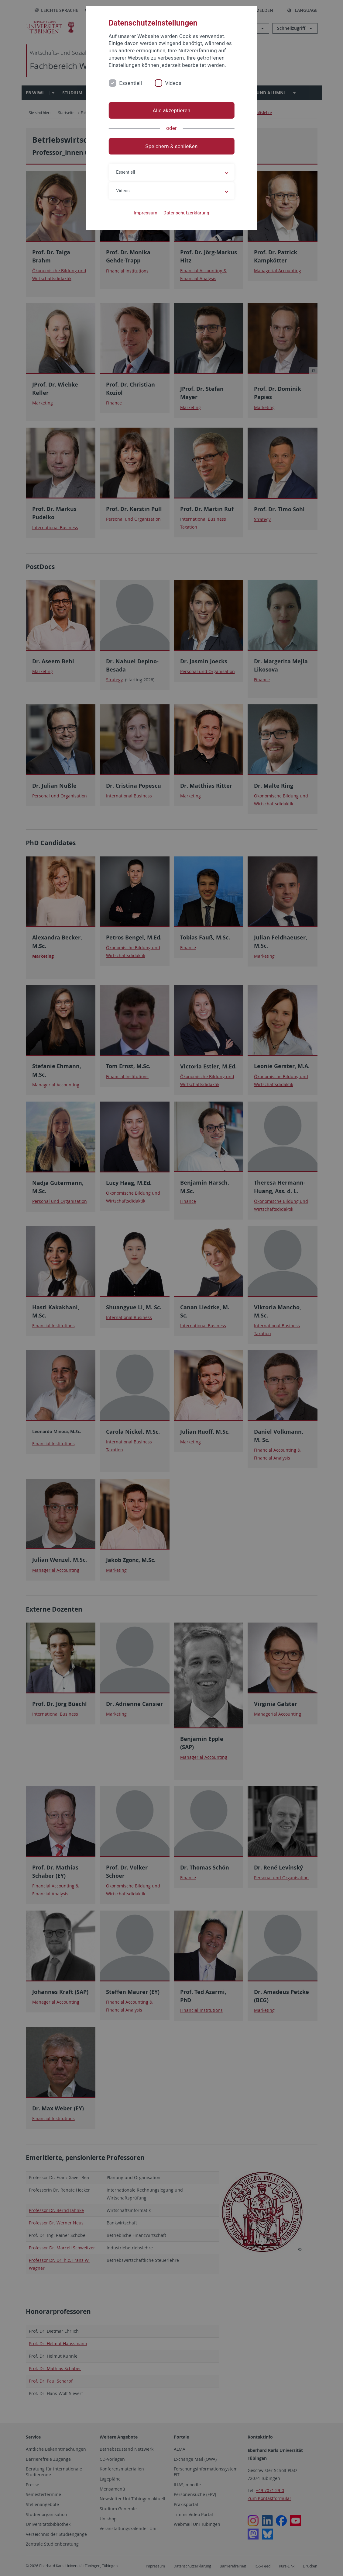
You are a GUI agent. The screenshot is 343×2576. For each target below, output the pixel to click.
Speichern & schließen (171, 146)
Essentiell (130, 83)
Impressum (145, 213)
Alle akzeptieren (171, 110)
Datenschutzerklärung (186, 213)
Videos (173, 83)
